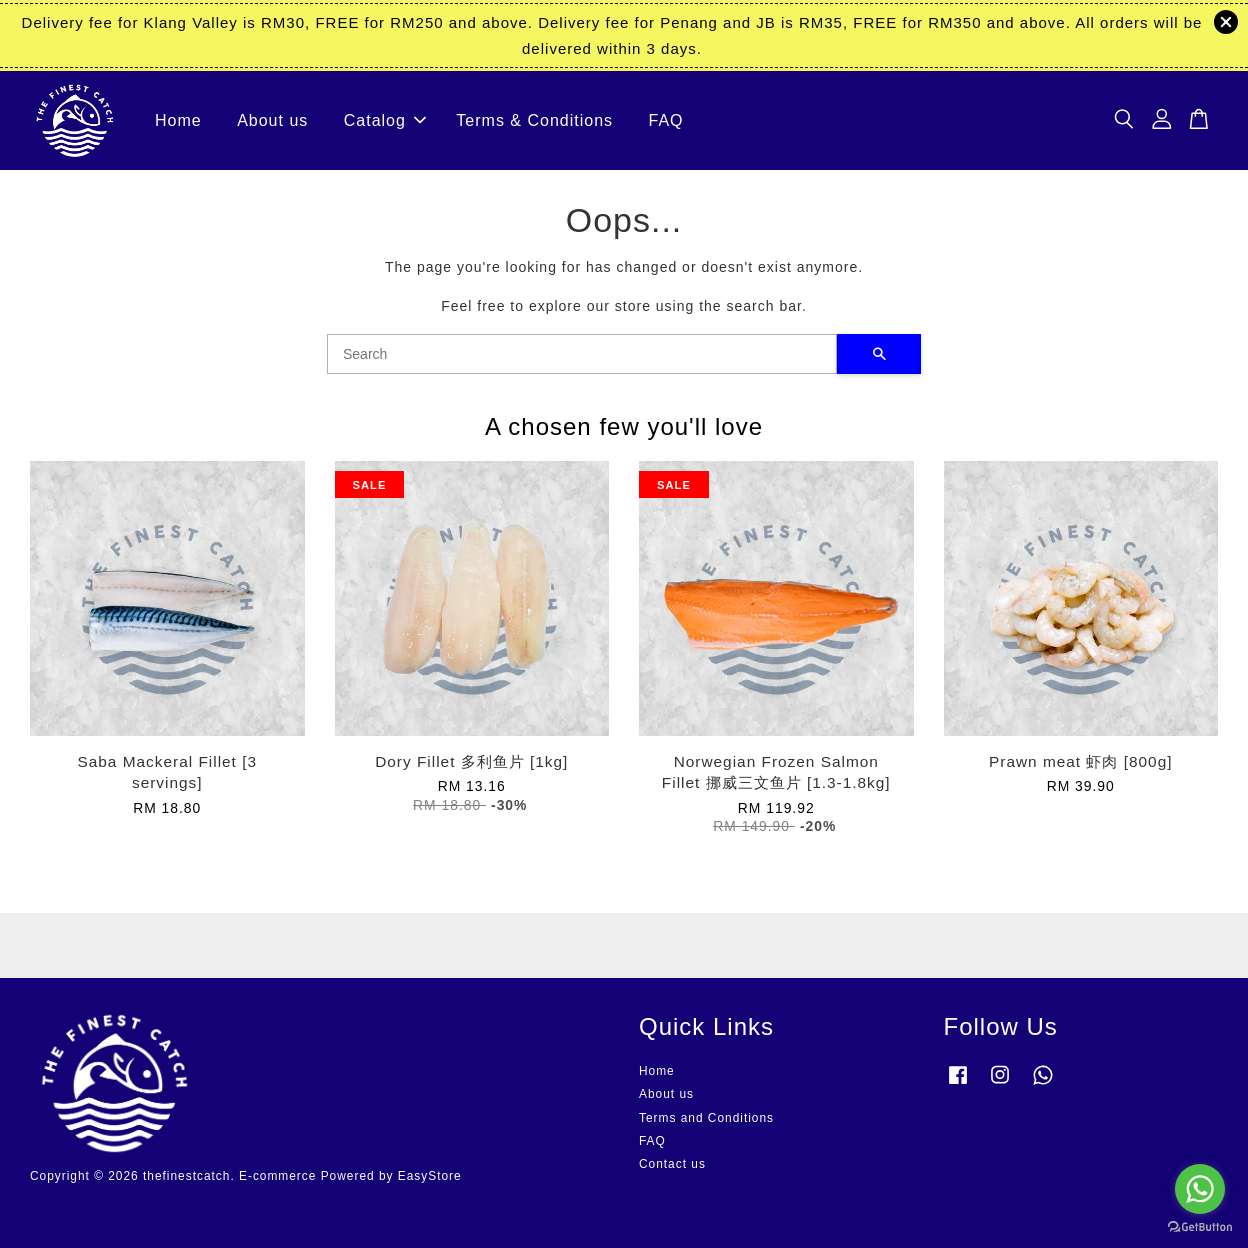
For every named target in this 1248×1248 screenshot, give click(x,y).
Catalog (385, 120)
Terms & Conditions (534, 120)
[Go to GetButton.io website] (1200, 1227)
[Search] (582, 354)
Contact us (672, 1164)
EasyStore (430, 1176)
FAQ (666, 120)
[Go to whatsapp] (1200, 1189)
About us (272, 120)
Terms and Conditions (706, 1118)
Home (178, 120)
